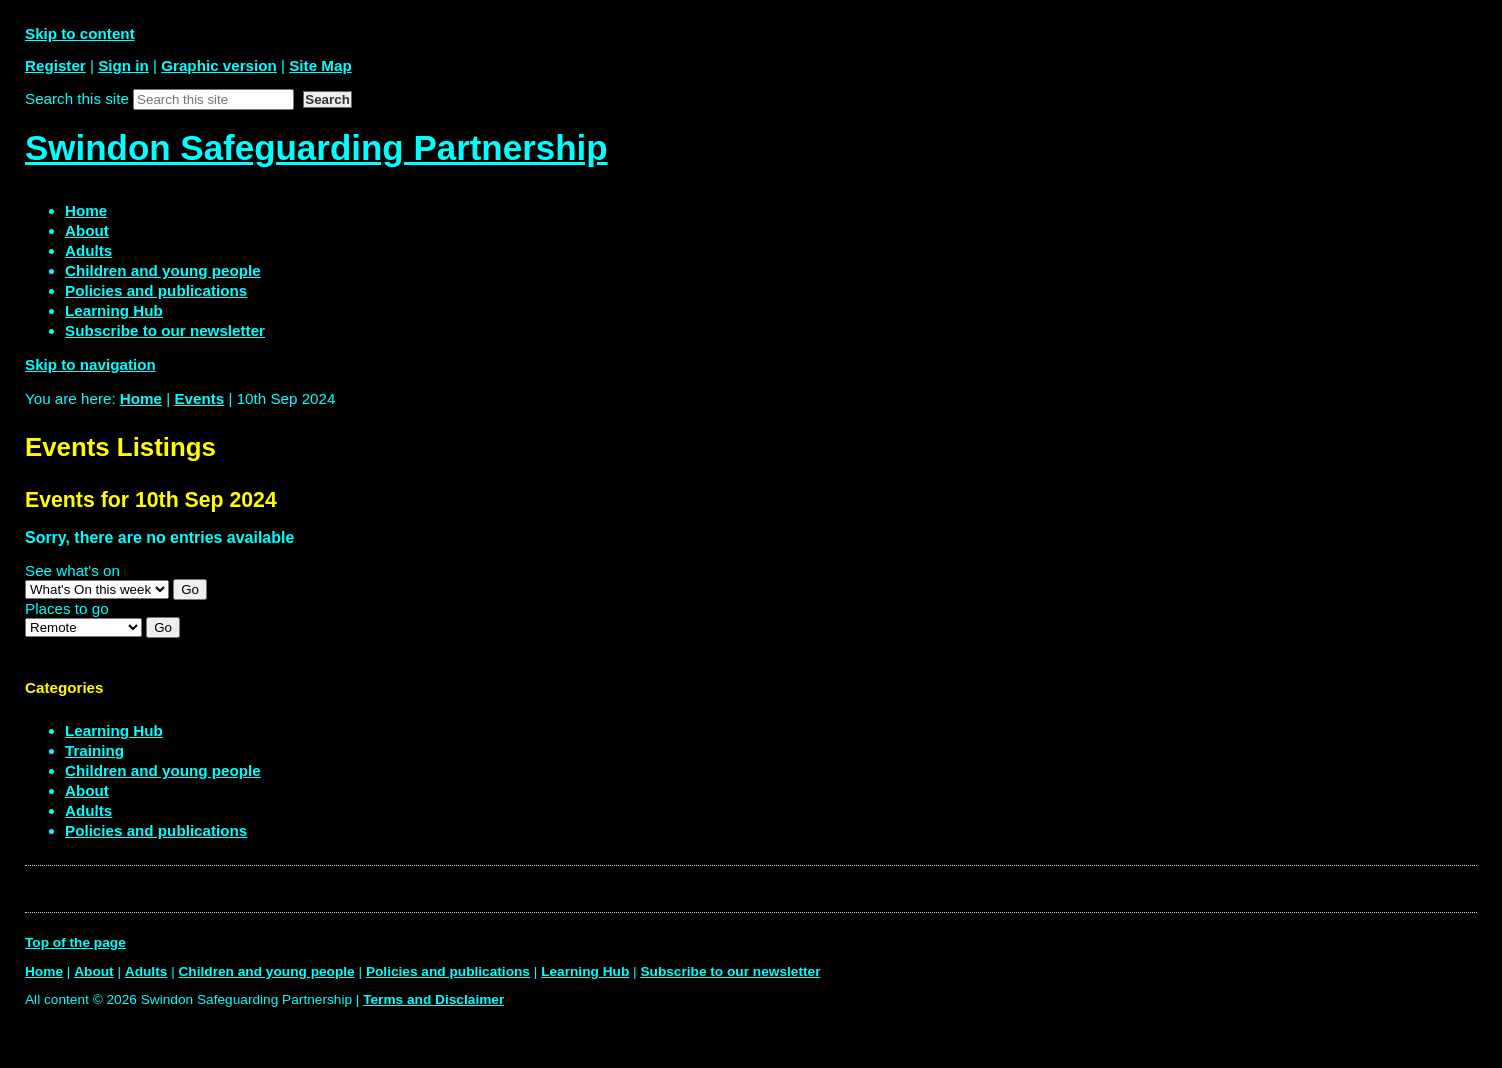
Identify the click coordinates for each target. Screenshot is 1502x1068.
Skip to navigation (90, 364)
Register (55, 65)
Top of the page (75, 942)
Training (94, 750)
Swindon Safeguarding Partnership (316, 147)
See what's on (72, 570)
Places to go (67, 608)
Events (199, 398)
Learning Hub (114, 730)
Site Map (320, 65)
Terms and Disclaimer (433, 999)
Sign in (123, 65)
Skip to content (80, 33)
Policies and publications (156, 830)
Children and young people (163, 770)
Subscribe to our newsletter (730, 971)
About (87, 790)
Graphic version (219, 65)
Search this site (77, 98)
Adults (88, 810)
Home (141, 398)
